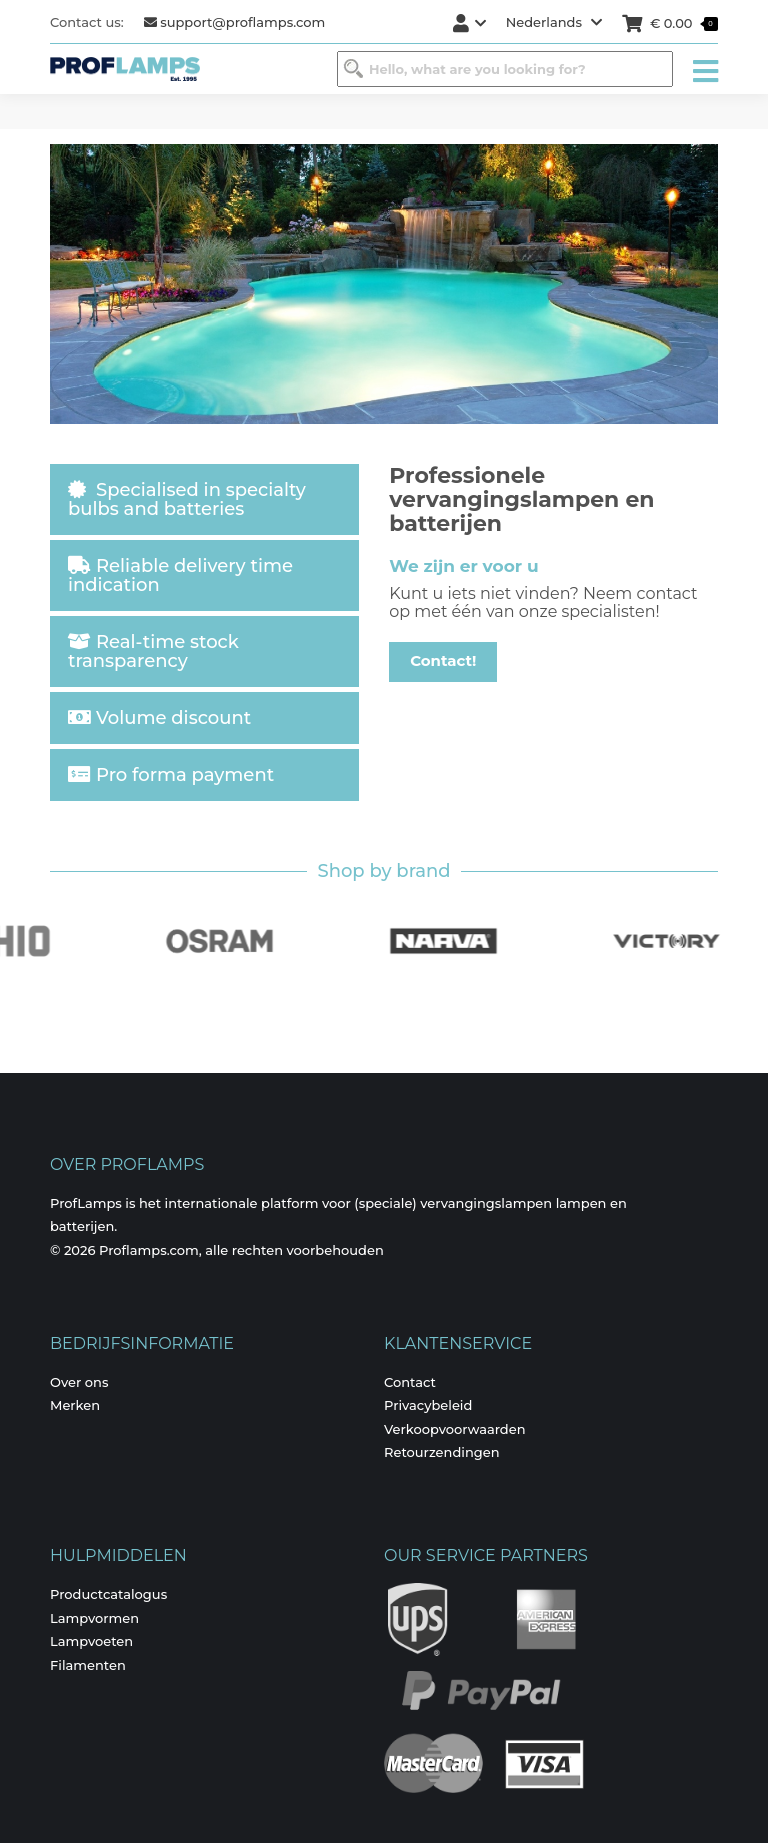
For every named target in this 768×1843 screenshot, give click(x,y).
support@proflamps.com (235, 22)
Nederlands (554, 22)
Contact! (443, 660)
